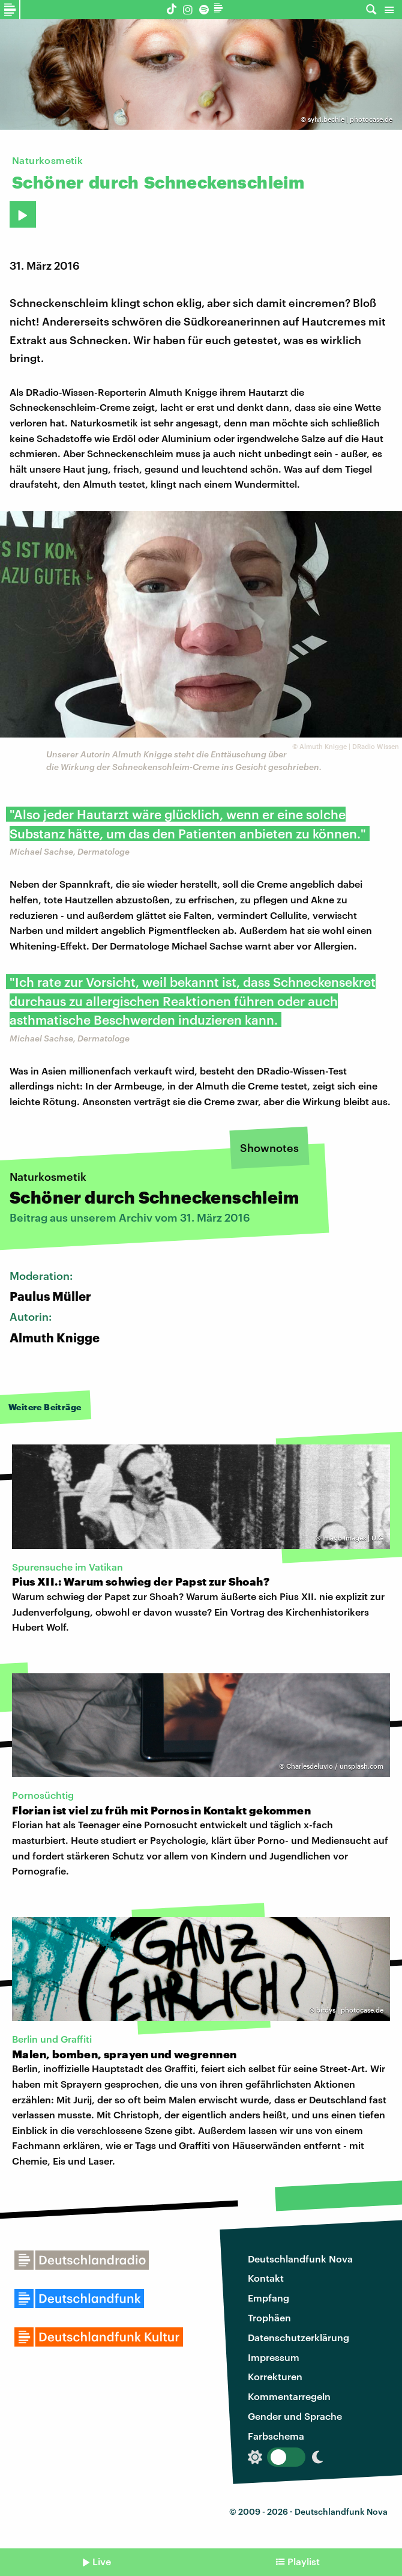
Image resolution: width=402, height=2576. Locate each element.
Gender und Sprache (295, 2416)
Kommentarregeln (289, 2396)
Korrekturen (275, 2376)
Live (101, 2561)
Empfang (268, 2297)
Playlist (303, 2561)
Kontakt (266, 2278)
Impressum (273, 2357)
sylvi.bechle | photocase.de (350, 119)
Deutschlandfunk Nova (300, 2258)
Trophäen (269, 2317)
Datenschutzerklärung (298, 2337)
